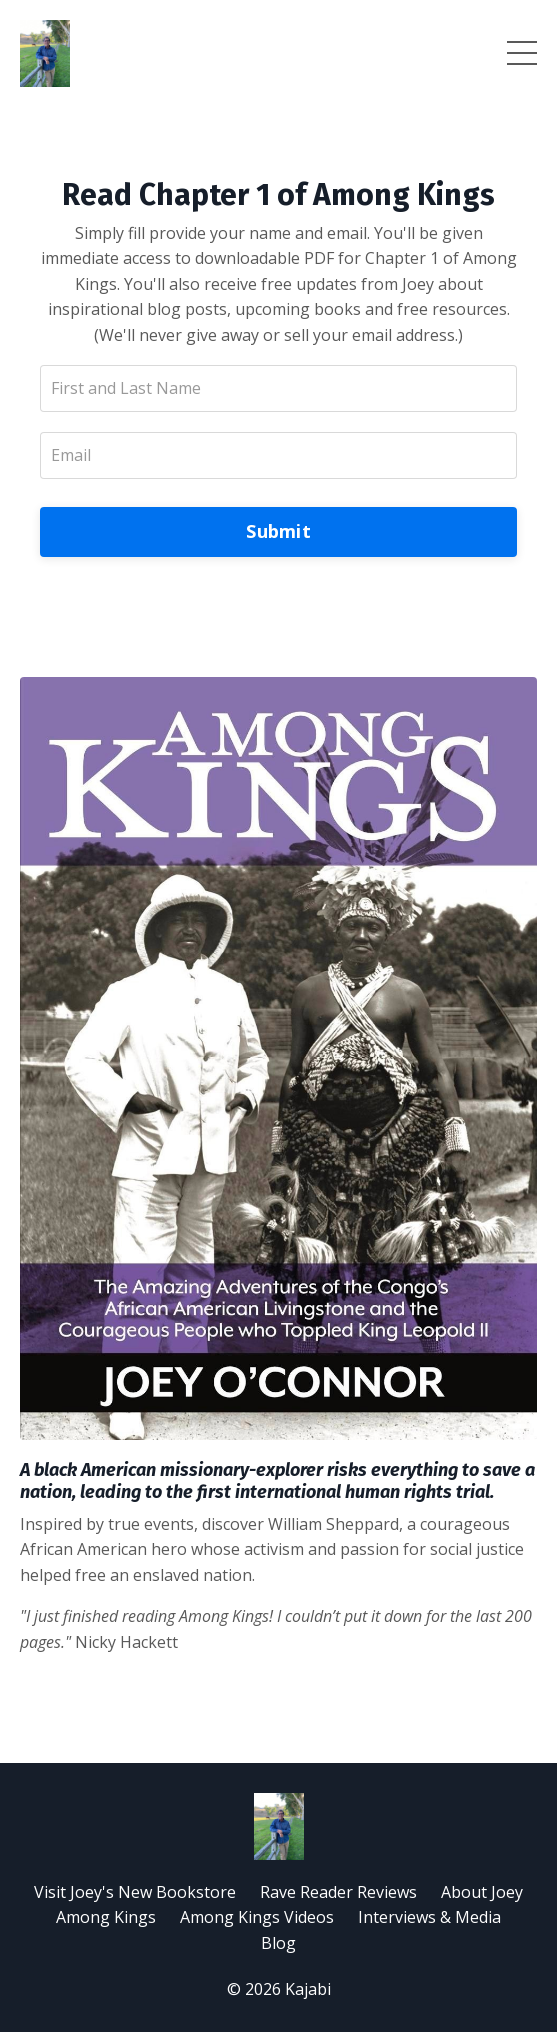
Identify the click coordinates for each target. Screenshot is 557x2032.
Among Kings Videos (257, 1917)
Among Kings (106, 1917)
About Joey (482, 1892)
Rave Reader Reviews (338, 1892)
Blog (278, 1943)
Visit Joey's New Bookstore (135, 1892)
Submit (278, 531)
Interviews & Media (429, 1917)
